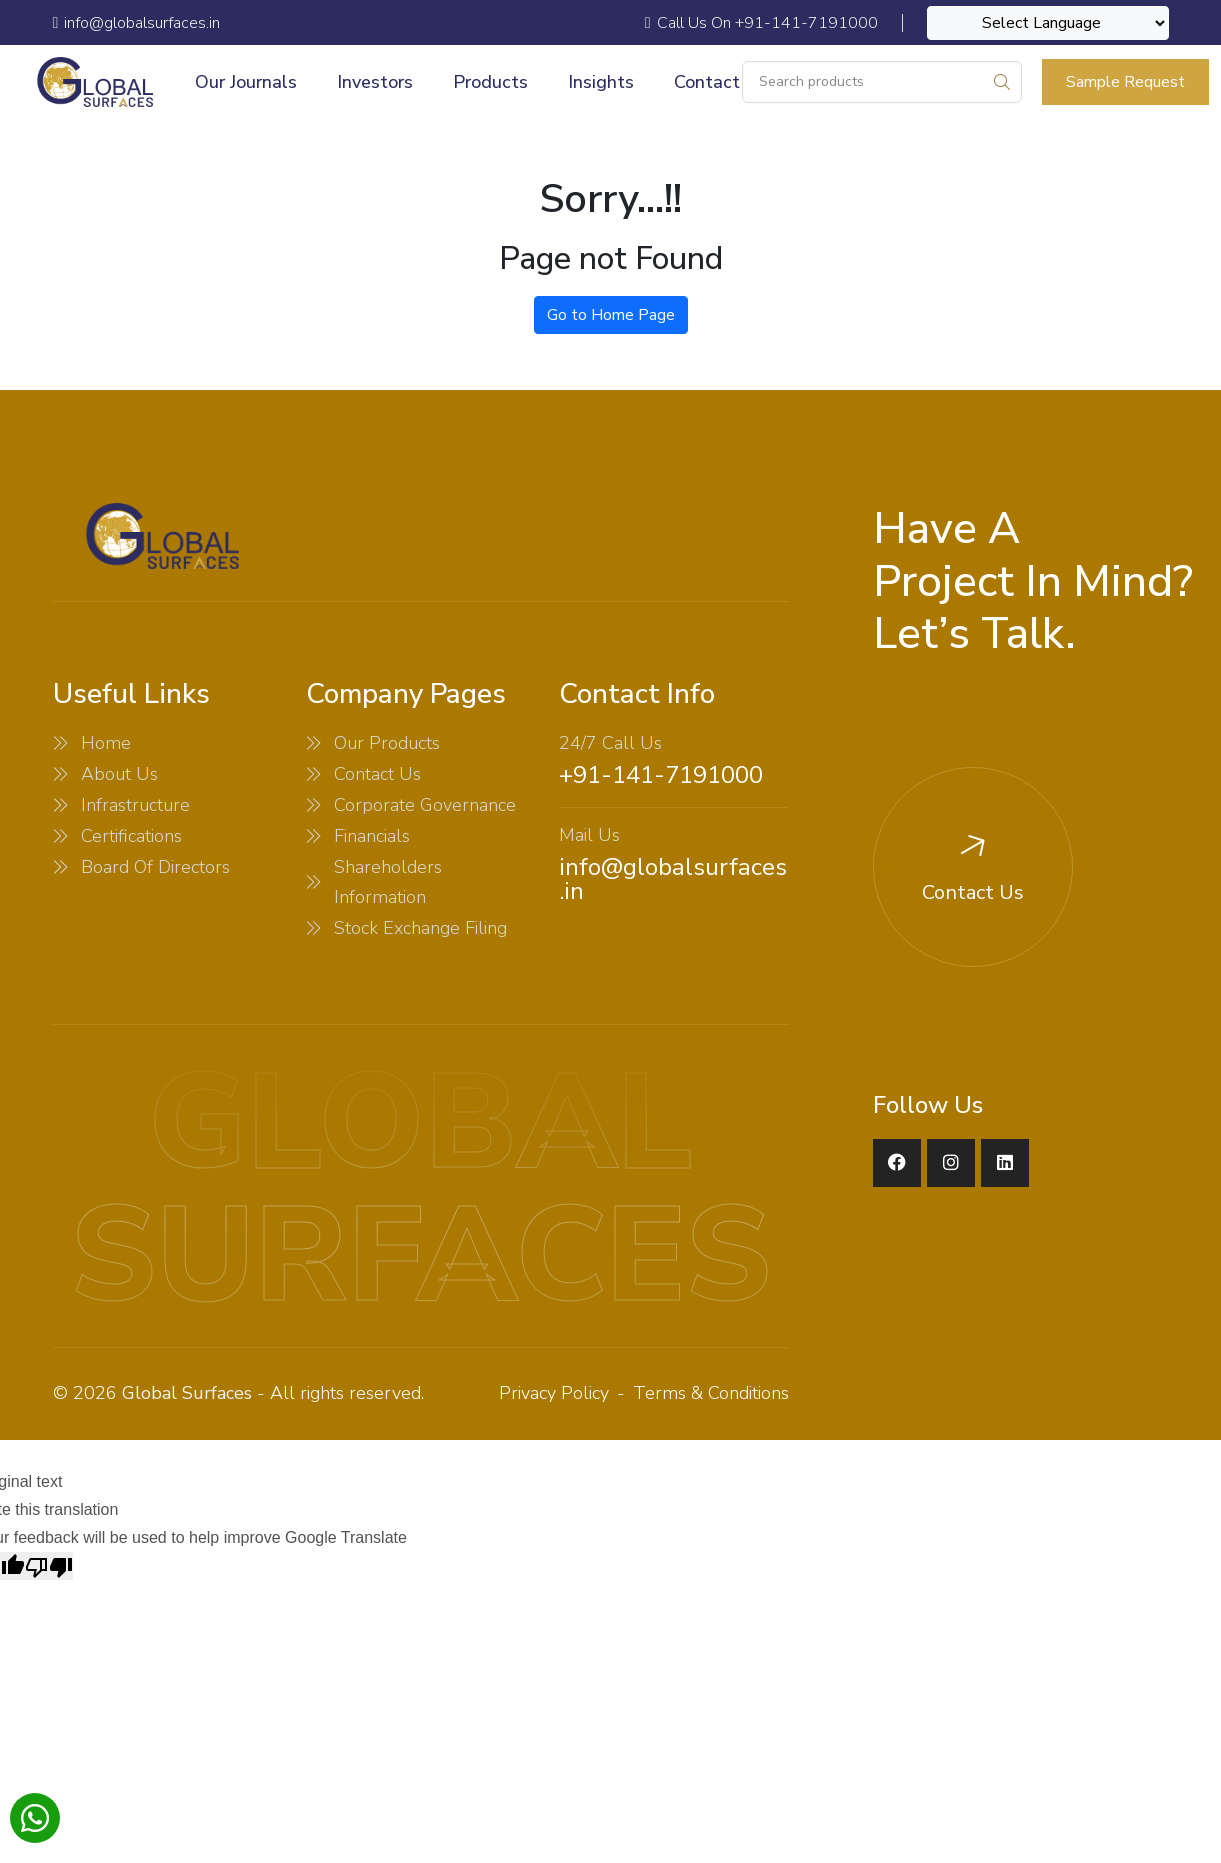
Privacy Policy (554, 1393)
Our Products (387, 743)
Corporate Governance (425, 805)
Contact (707, 82)
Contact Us (377, 774)
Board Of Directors (155, 867)
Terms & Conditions (711, 1393)
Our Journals (246, 82)
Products (490, 82)
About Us (119, 774)
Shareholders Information (388, 882)
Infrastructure (135, 805)
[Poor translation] (49, 1566)
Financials (372, 836)
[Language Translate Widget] (1048, 23)
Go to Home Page (611, 315)
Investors (375, 82)
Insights (601, 82)
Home (106, 743)
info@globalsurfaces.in (673, 879)
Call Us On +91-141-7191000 (761, 23)
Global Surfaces (187, 1393)
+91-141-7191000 (661, 775)
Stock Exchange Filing (420, 928)
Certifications (131, 836)
